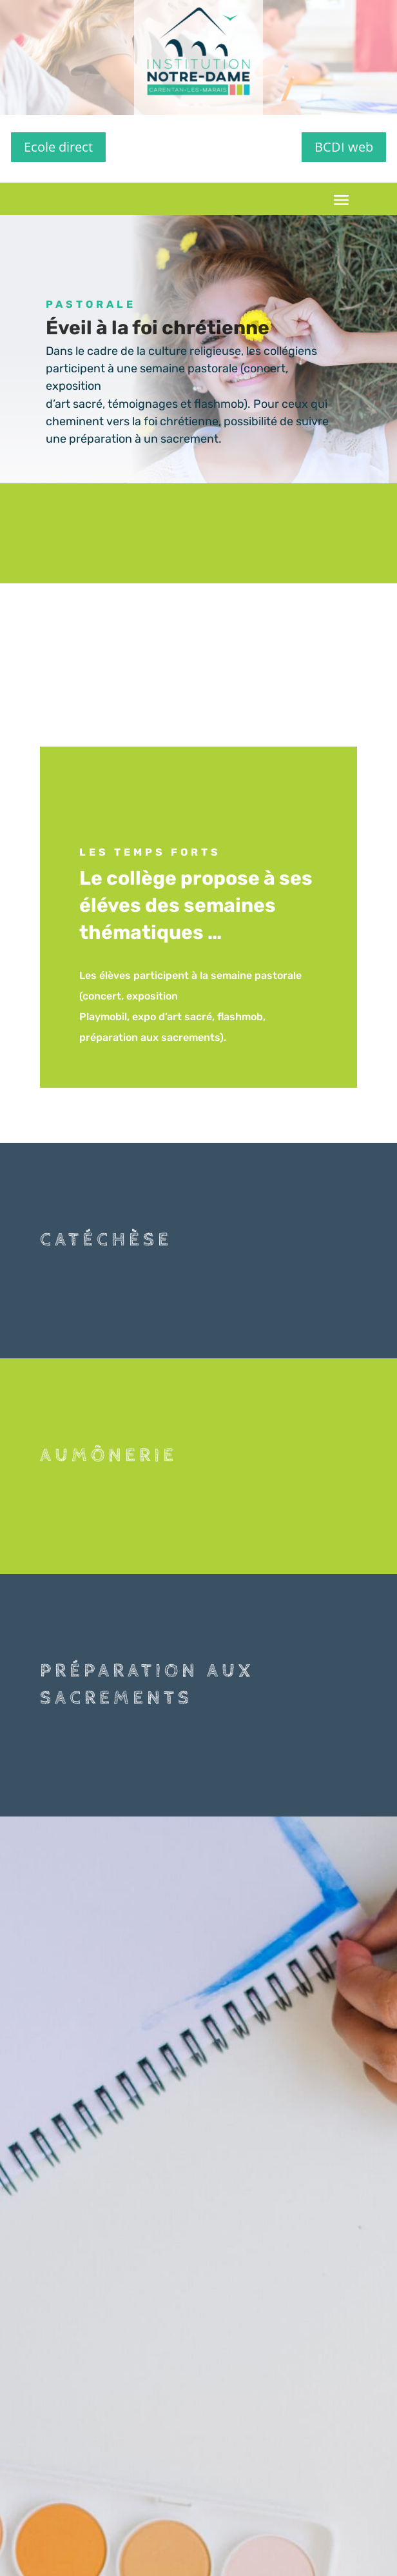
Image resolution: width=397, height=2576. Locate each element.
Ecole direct (58, 147)
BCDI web (344, 147)
